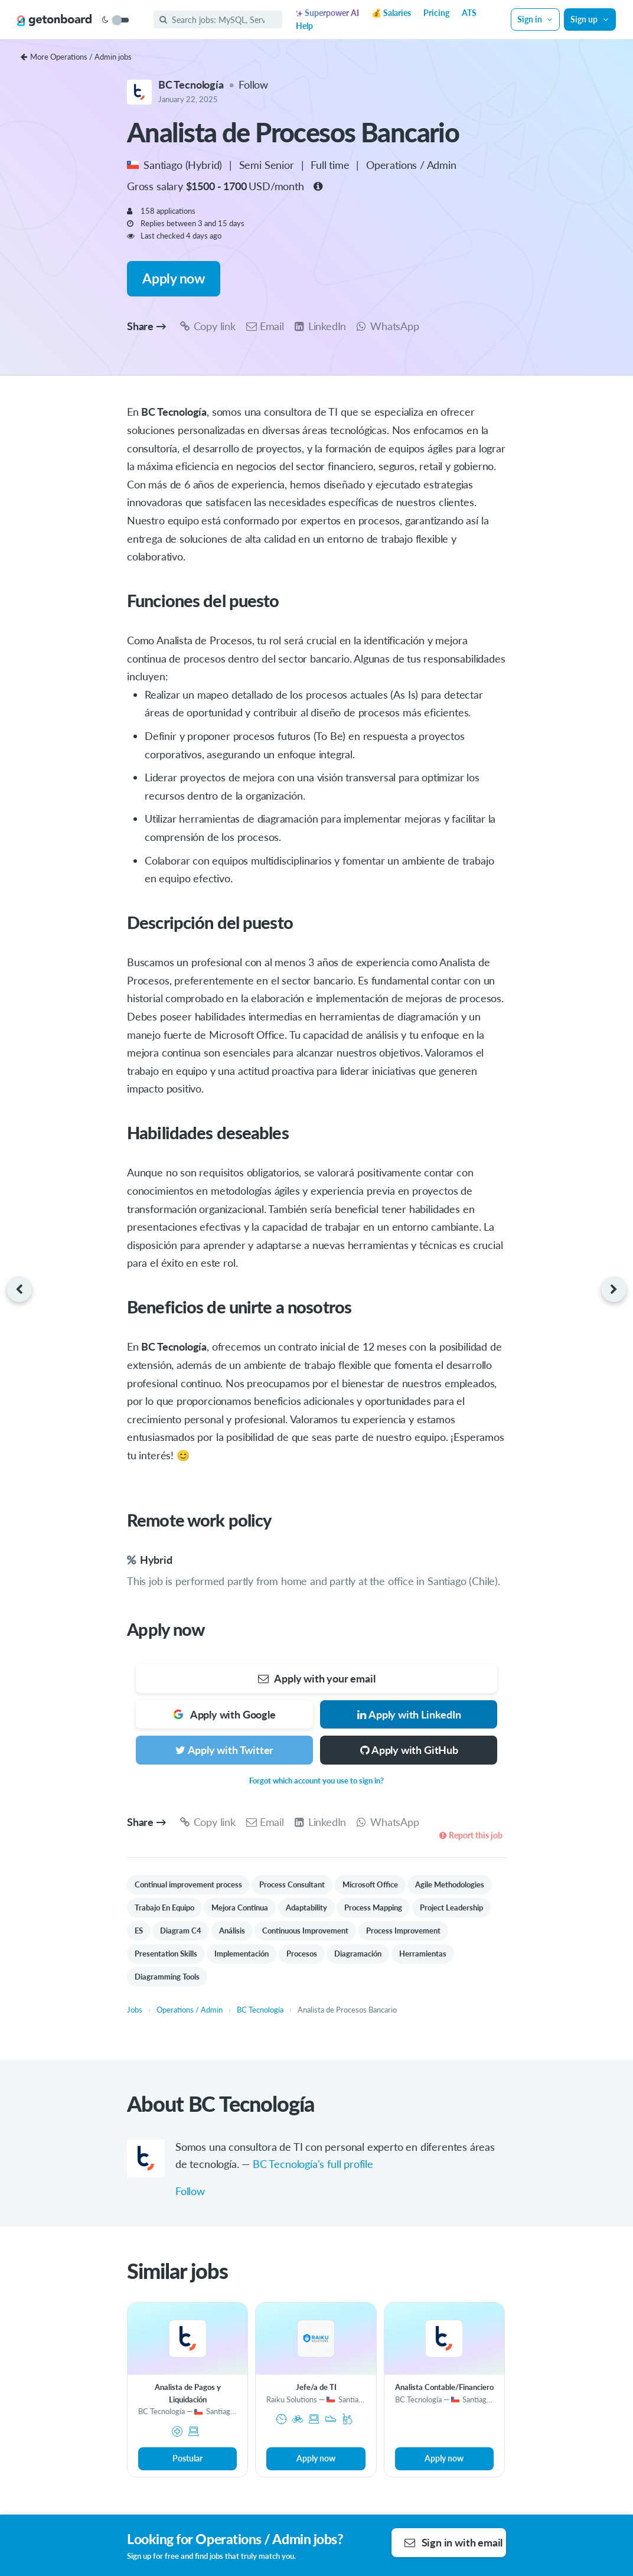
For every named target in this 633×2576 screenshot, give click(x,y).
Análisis (232, 1930)
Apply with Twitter (224, 1749)
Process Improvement (403, 1930)
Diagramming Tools (167, 1976)
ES (139, 1930)
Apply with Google (224, 1714)
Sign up (589, 19)
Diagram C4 (180, 1930)
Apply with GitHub (408, 1749)
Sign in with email (453, 2542)
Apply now (173, 278)
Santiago (164, 164)
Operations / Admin (411, 164)
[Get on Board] (54, 20)
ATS (469, 13)
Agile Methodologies (449, 1884)
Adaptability (306, 1907)
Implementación (241, 1953)
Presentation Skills (166, 1953)
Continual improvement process (188, 1884)
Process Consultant (292, 1884)
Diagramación (357, 1953)
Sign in (535, 19)
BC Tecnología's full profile (313, 2163)
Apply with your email (316, 1678)
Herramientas (422, 1953)
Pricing (436, 13)
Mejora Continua (239, 1907)
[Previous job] (16, 1290)
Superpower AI (327, 13)
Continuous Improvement (305, 1930)
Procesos (301, 1953)
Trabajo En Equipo (164, 1907)
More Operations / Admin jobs (76, 56)
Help (304, 26)
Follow (253, 84)
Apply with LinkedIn (408, 1714)
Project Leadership (451, 1907)
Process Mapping (373, 1907)
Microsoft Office (370, 1884)
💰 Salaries (391, 13)
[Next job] (617, 1290)
